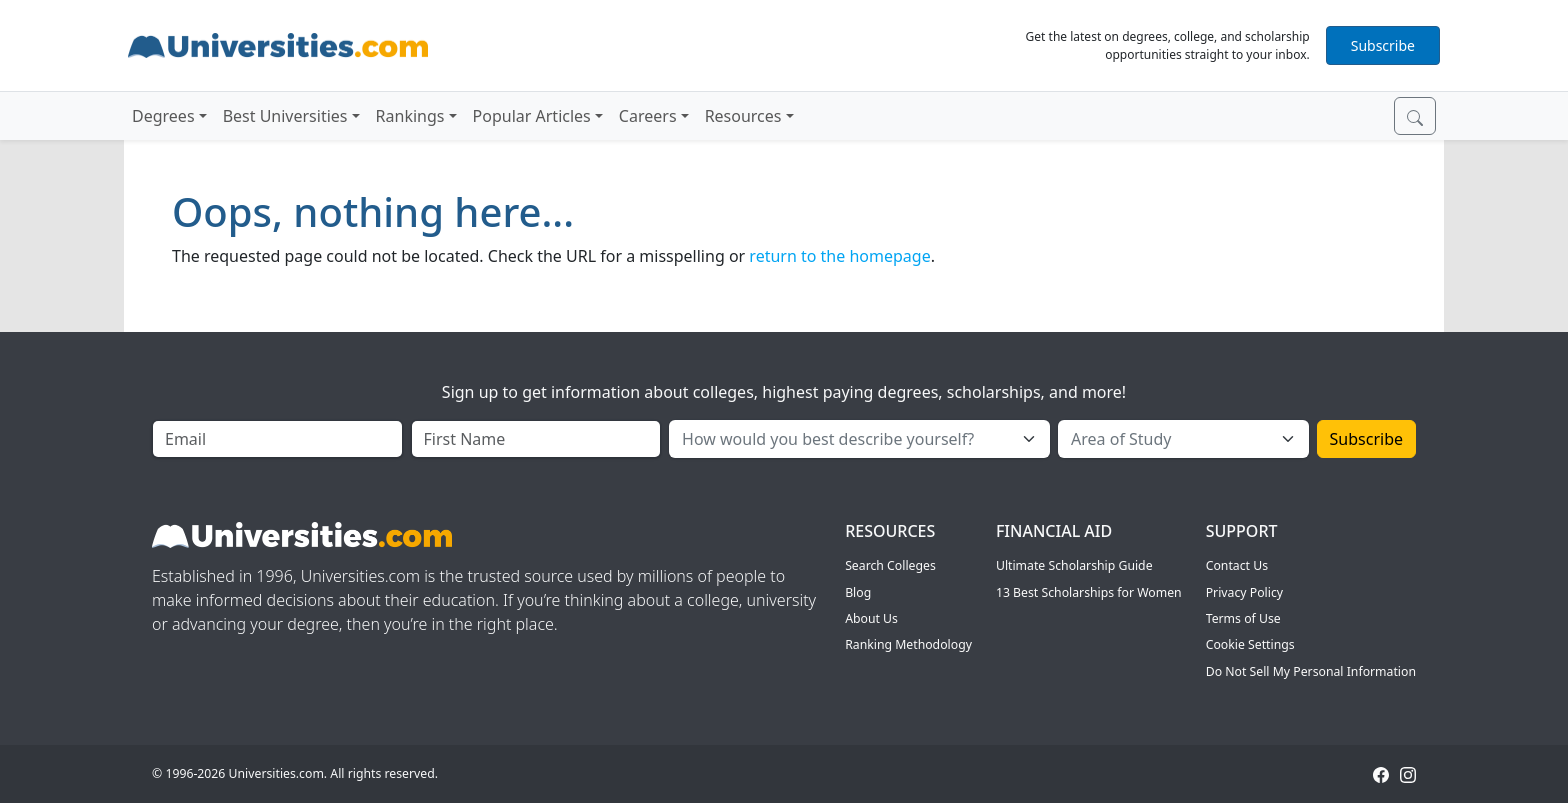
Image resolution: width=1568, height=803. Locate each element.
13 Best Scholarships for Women (1089, 592)
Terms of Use (1243, 618)
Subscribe (1383, 45)
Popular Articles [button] (532, 116)
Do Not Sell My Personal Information (1311, 671)
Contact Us (1237, 565)
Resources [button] (743, 116)
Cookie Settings (1250, 644)
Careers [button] (648, 116)
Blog (858, 592)
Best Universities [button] (285, 116)
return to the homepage (839, 256)
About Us (871, 618)
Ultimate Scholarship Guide (1074, 565)
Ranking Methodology (908, 644)
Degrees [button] (163, 116)
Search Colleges (890, 565)
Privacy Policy (1244, 592)
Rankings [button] (410, 116)
